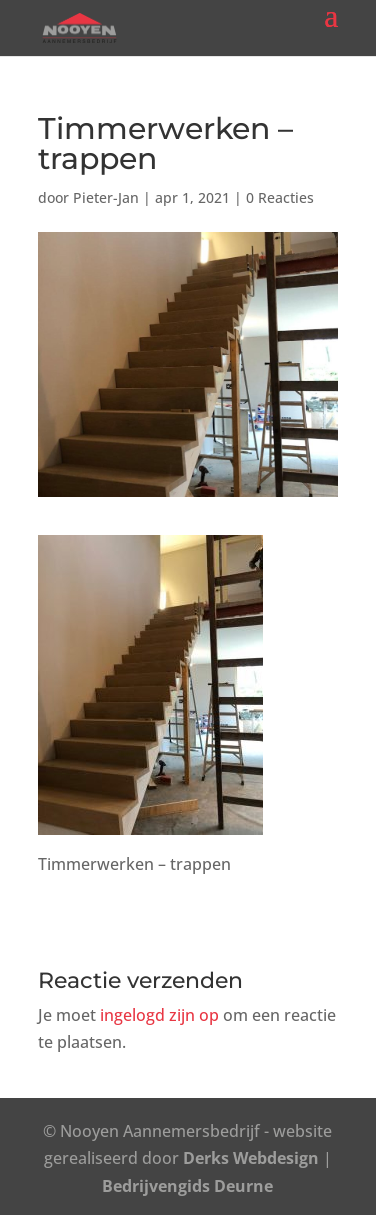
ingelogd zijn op (159, 1015)
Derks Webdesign (251, 1158)
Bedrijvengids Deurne (187, 1186)
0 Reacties (280, 197)
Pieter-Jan (106, 197)
